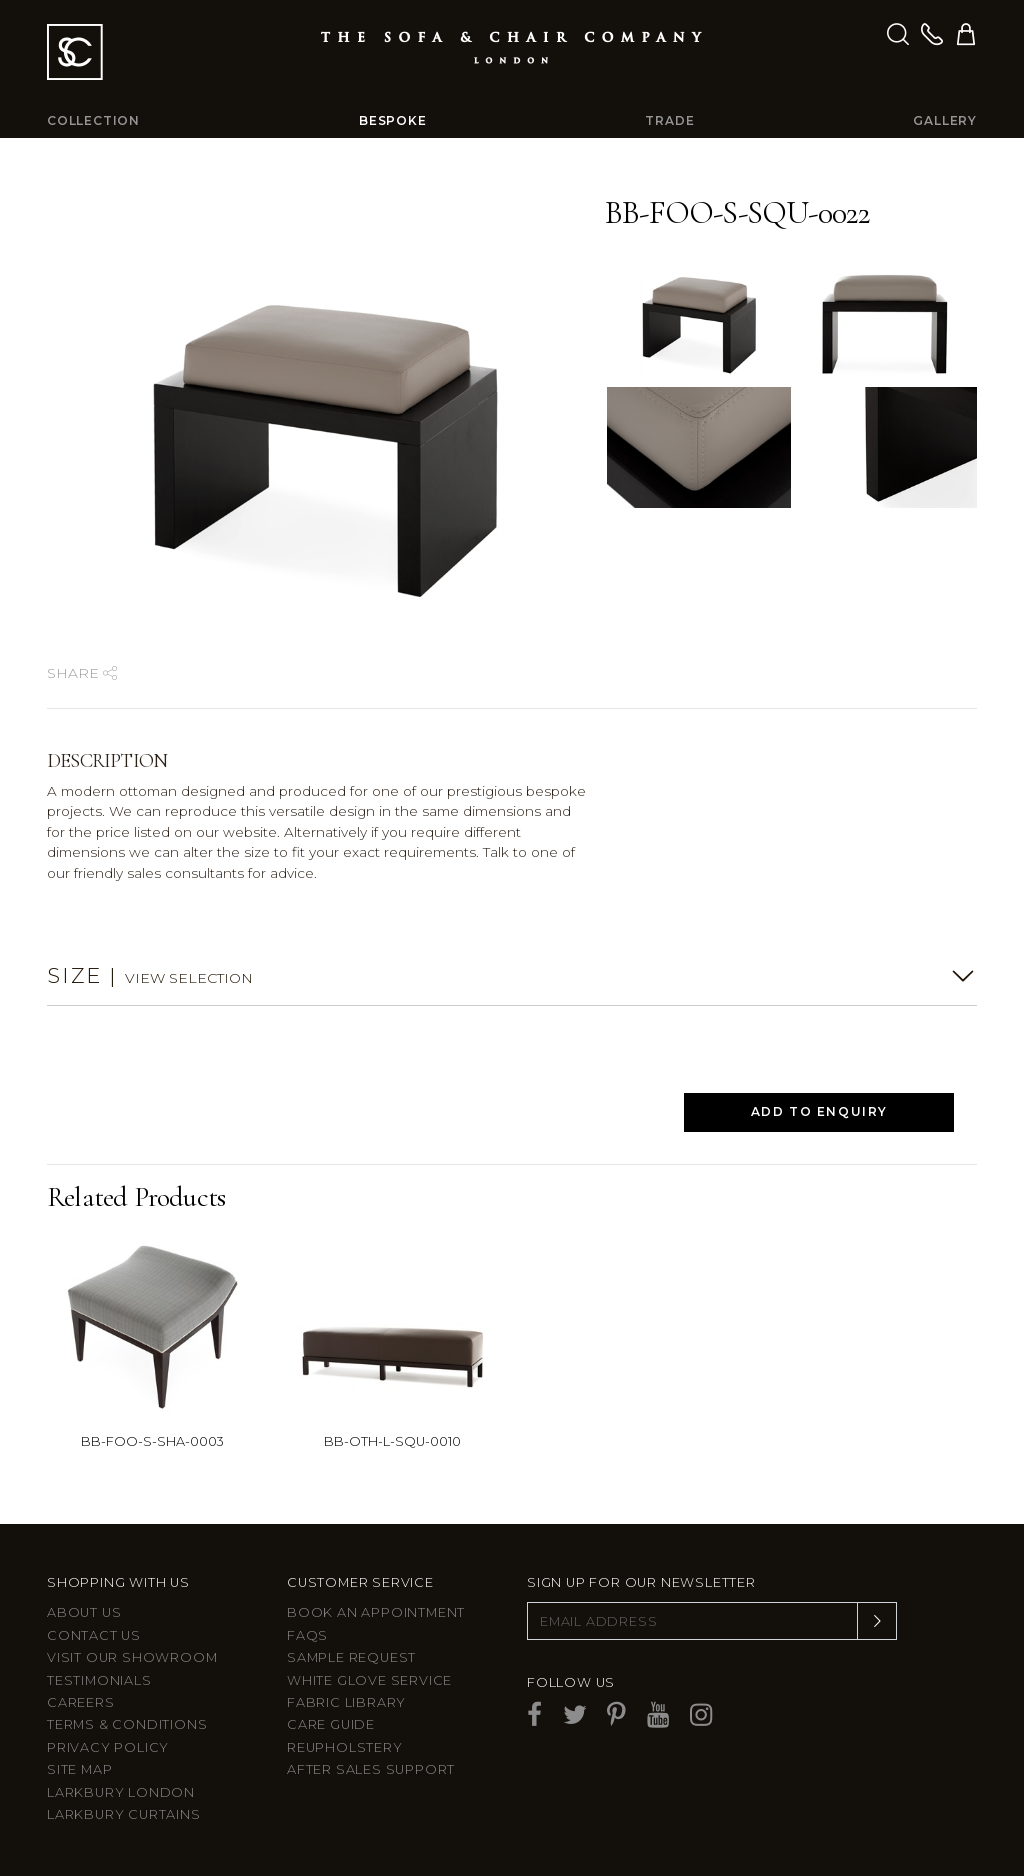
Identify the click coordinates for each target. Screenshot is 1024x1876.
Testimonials (99, 1680)
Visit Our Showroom (132, 1657)
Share (82, 673)
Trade (669, 120)
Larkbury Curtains (124, 1814)
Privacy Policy (108, 1747)
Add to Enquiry (819, 1111)
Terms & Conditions (127, 1724)
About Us (84, 1612)
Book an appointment (376, 1612)
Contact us (94, 1635)
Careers (81, 1702)
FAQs (307, 1635)
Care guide (331, 1724)
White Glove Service (369, 1680)
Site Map (79, 1769)
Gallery (945, 120)
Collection (93, 120)
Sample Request (351, 1657)
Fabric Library (346, 1702)
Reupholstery (345, 1747)
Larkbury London (121, 1792)
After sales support (371, 1769)
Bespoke (393, 120)
